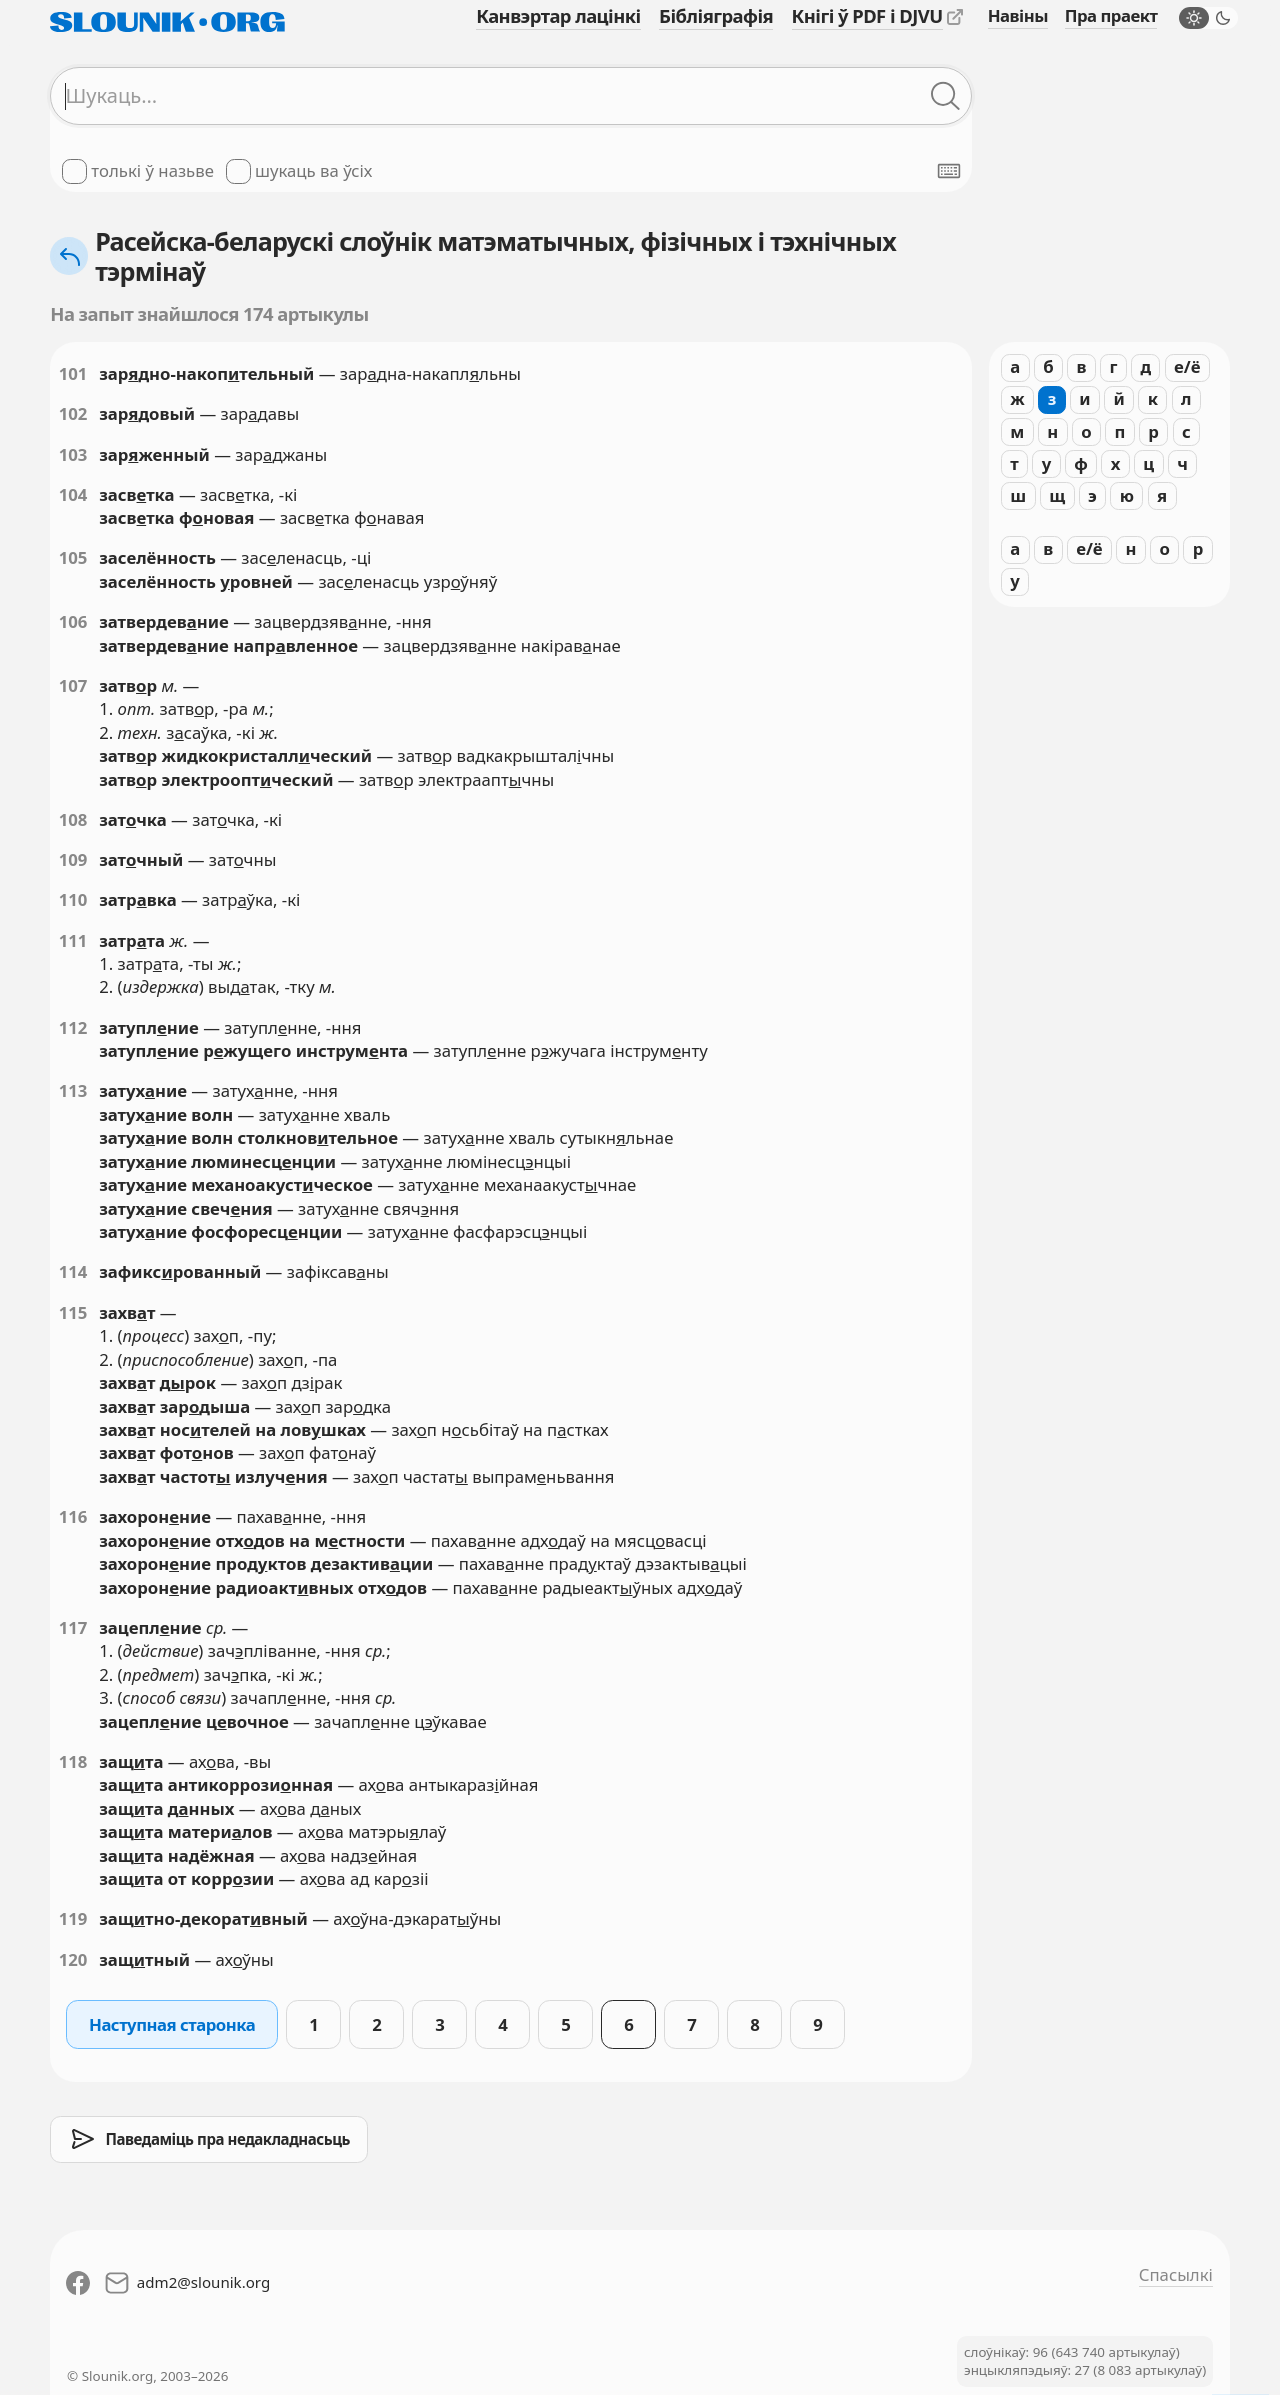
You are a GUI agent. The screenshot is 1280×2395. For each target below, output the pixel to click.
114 (73, 1271)
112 (73, 1027)
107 (73, 685)
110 (73, 899)
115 (73, 1312)
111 (73, 940)
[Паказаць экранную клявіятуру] (949, 171)
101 (73, 373)
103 (73, 454)
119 (73, 1918)
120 (73, 1959)
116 (73, 1516)
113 (73, 1090)
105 (73, 557)
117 (73, 1627)
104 (73, 494)
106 (73, 621)
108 (73, 819)
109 (73, 859)
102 (73, 413)
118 (73, 1761)
